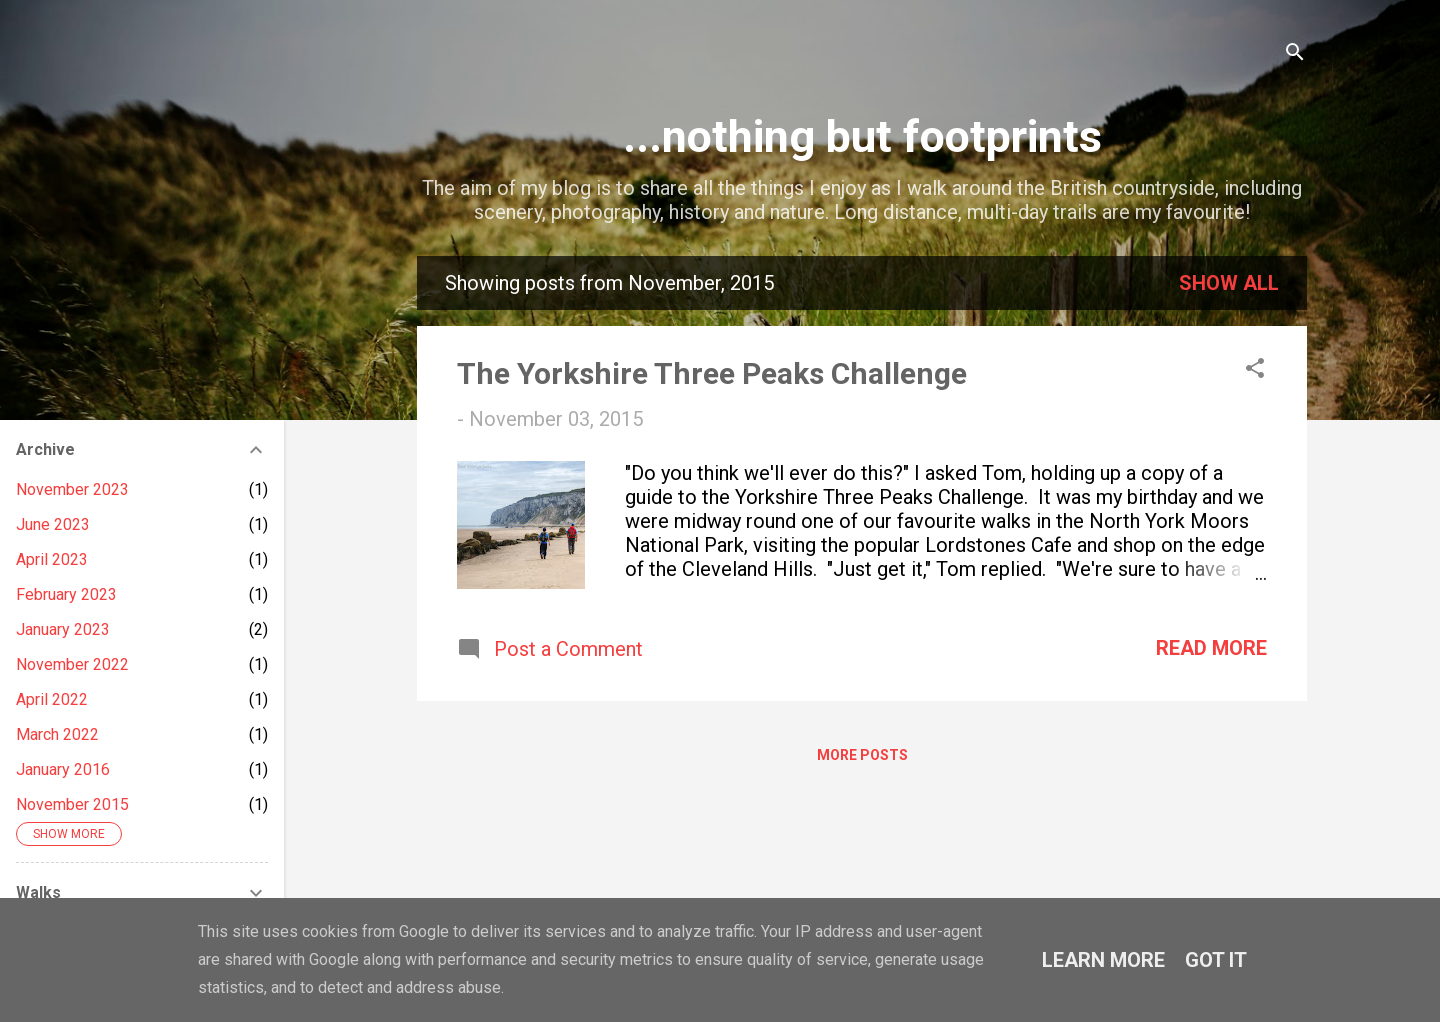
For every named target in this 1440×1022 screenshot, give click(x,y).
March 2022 (57, 734)
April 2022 (52, 699)
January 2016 (63, 769)
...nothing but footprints (862, 136)
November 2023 (72, 489)
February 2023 (66, 594)
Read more (1211, 648)
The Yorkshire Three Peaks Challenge (712, 373)
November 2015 (72, 804)
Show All (1229, 283)
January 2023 (63, 629)
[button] (1255, 370)
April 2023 (52, 559)
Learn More (1103, 960)
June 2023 (53, 524)
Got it (1216, 960)
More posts (862, 755)
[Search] (1295, 54)
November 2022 (72, 664)
